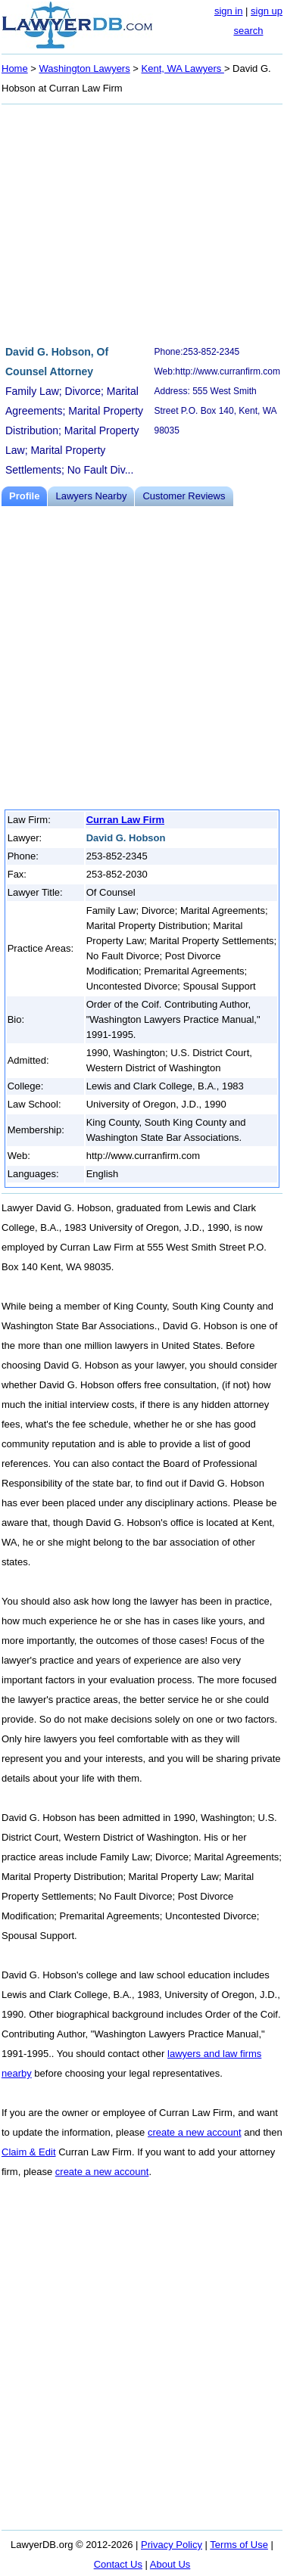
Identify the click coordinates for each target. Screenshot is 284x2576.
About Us (170, 2564)
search (248, 30)
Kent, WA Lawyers (183, 68)
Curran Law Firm (125, 819)
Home (15, 68)
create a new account (195, 2132)
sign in (228, 11)
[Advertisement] (142, 222)
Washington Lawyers (84, 68)
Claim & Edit (29, 2152)
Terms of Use (239, 2544)
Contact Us (118, 2564)
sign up (266, 11)
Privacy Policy (171, 2544)
